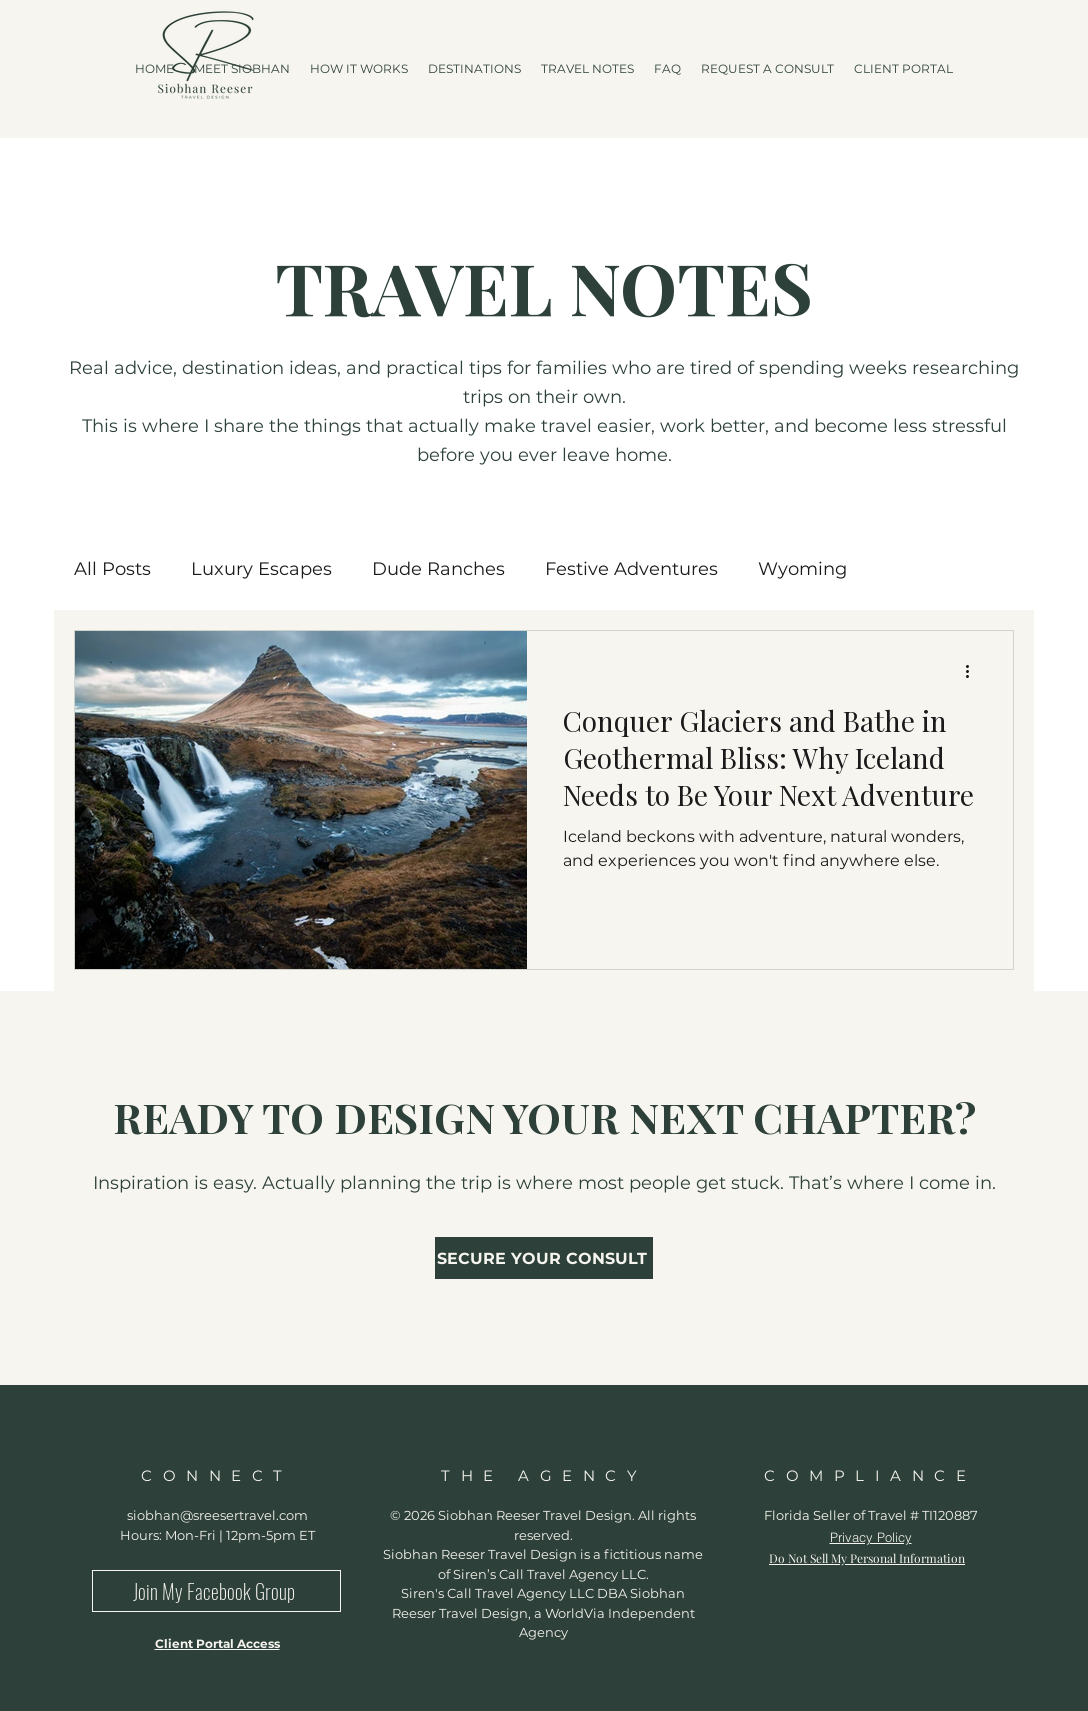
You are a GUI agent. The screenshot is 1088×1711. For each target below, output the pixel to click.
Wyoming (802, 569)
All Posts (112, 569)
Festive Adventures (631, 569)
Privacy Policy (871, 1537)
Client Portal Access (217, 1643)
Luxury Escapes (261, 569)
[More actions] (974, 672)
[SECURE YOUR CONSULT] (544, 1258)
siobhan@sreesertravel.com (217, 1515)
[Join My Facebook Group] (216, 1591)
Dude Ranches (438, 569)
